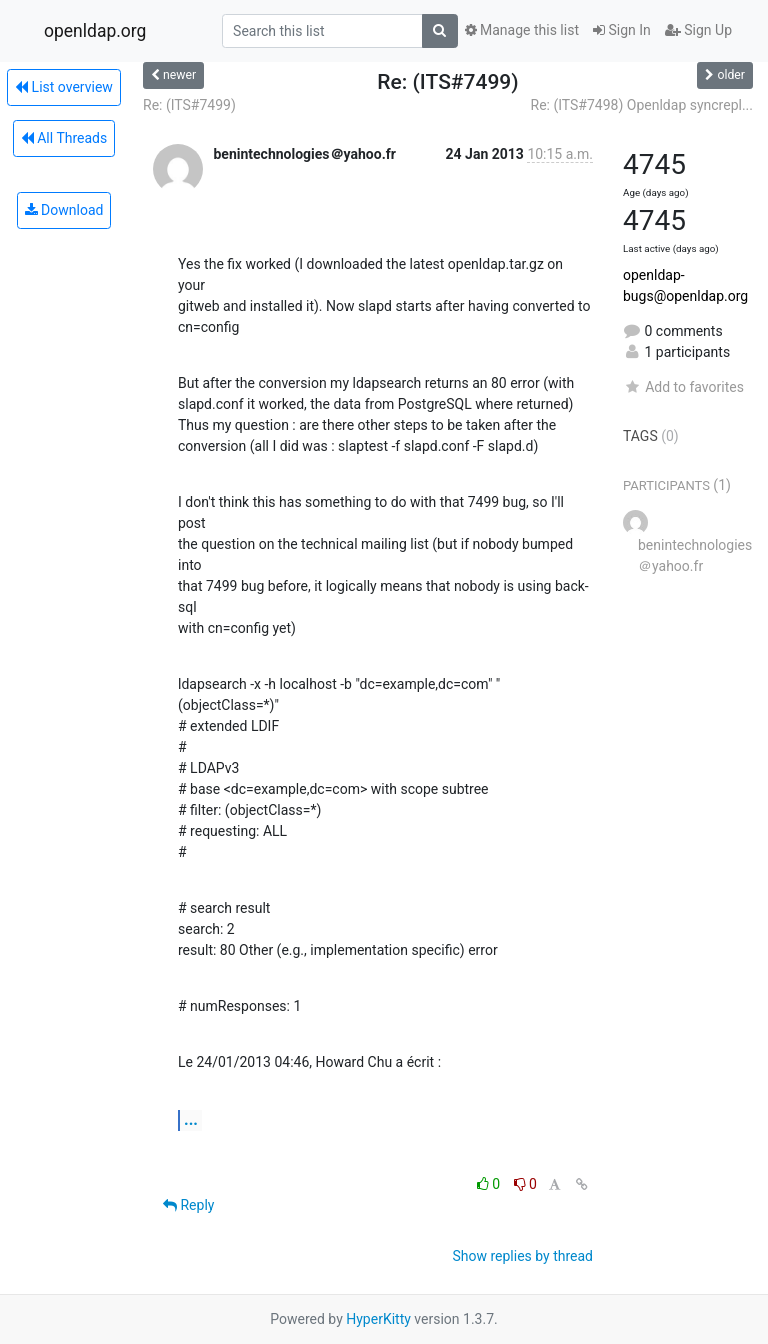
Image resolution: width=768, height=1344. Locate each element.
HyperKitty (378, 1319)
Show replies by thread (522, 1256)
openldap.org (95, 31)
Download (64, 210)
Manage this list (522, 30)
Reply (188, 1205)
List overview (64, 87)
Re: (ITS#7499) (189, 105)
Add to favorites (683, 387)
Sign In (622, 30)
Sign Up (698, 30)
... (191, 1119)
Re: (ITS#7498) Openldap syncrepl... (642, 105)
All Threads (64, 138)
